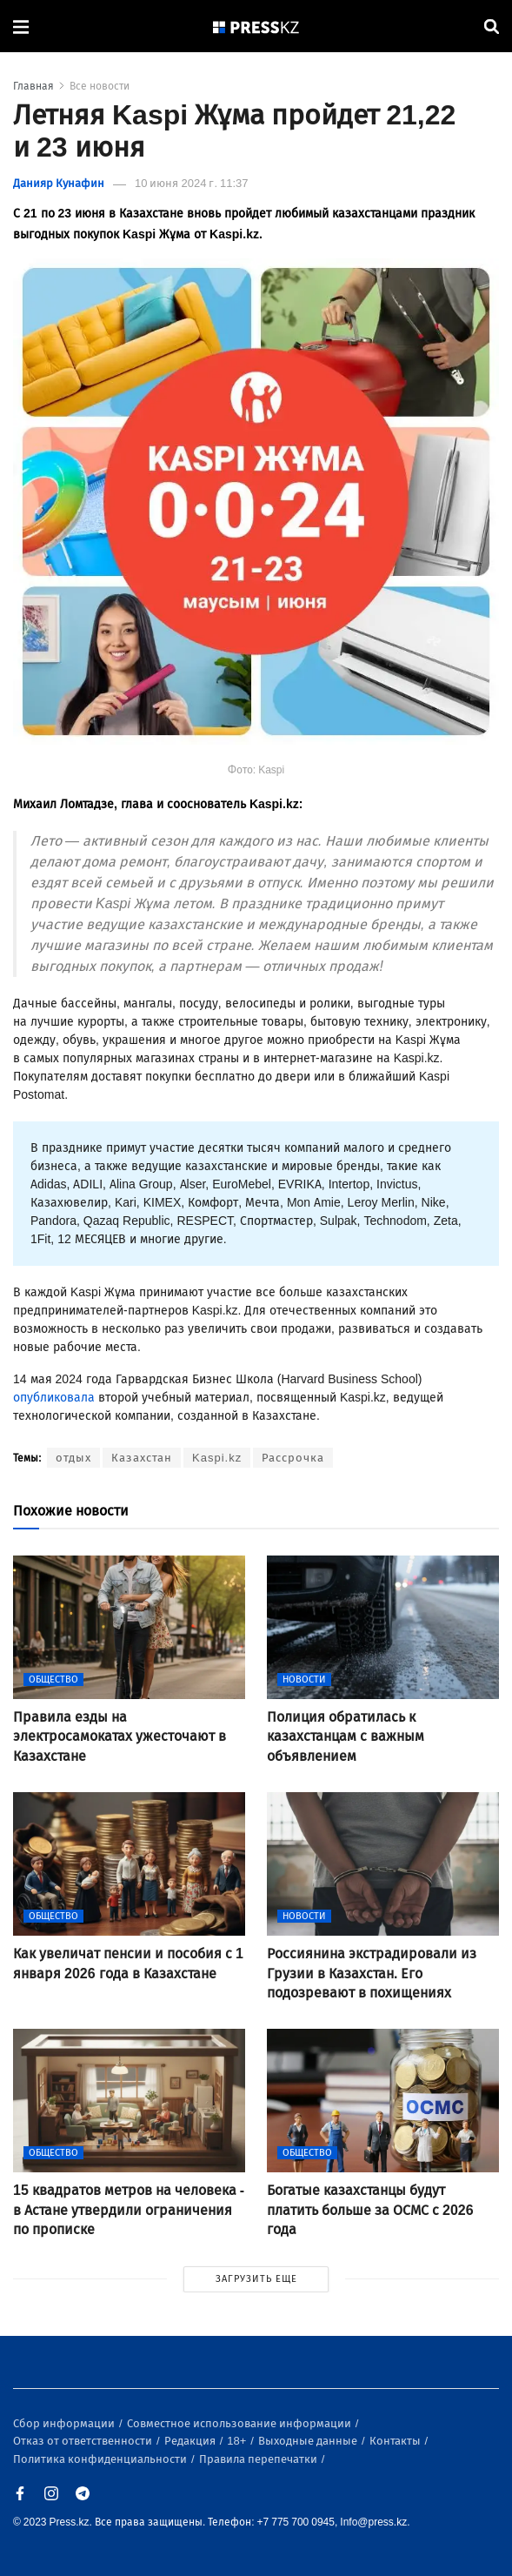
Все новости (100, 86)
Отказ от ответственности (84, 2440)
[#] (256, 26)
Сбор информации (65, 2423)
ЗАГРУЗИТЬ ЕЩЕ (256, 2279)
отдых (73, 1457)
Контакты (396, 2440)
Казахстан (141, 1457)
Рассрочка (293, 1457)
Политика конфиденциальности (101, 2459)
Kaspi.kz (217, 1457)
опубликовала (54, 1397)
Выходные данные (309, 2440)
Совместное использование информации (240, 2423)
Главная (33, 86)
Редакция (191, 2440)
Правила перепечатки (259, 2459)
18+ (238, 2440)
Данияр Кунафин (58, 183)
